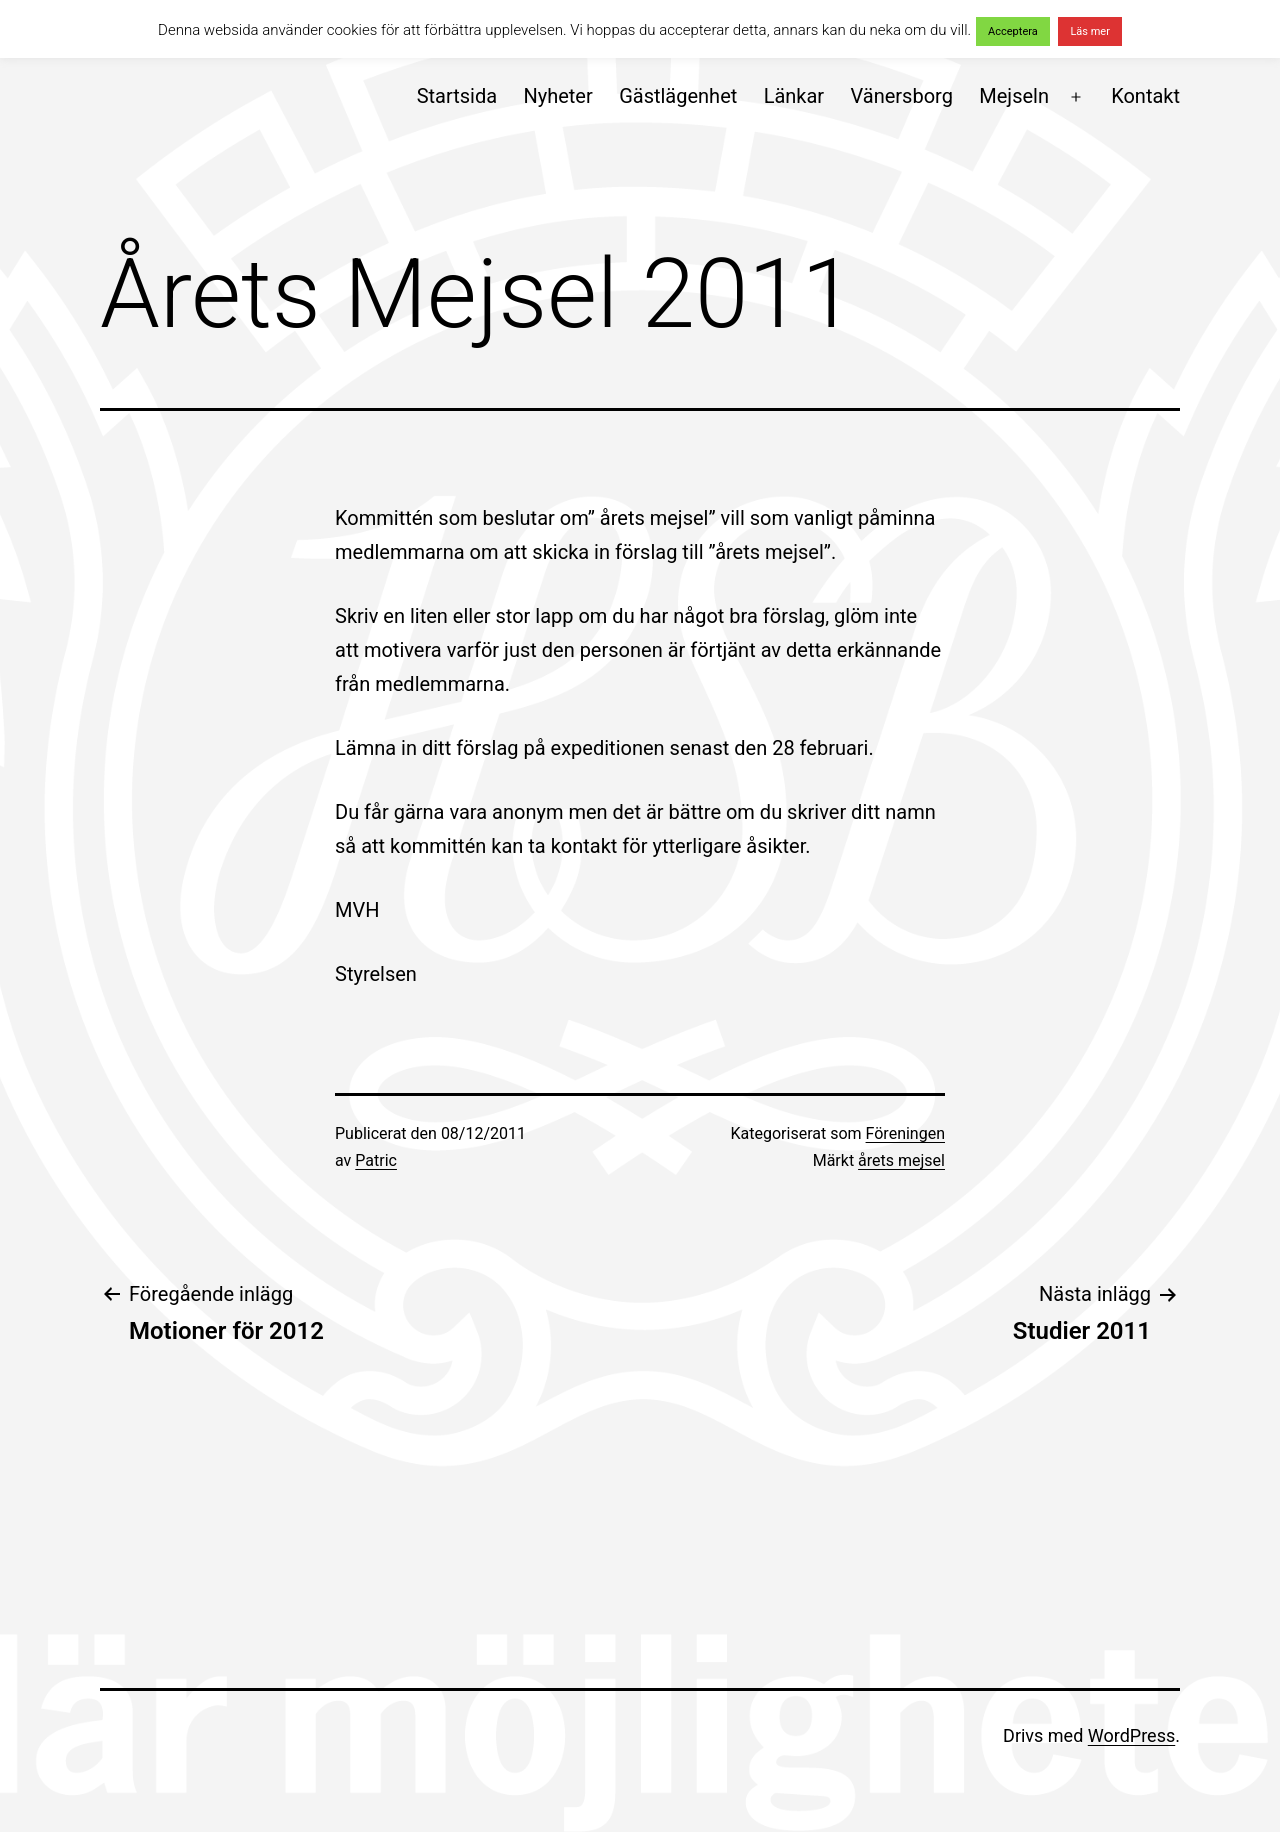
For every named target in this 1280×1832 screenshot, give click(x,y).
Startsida (457, 96)
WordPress (1131, 1735)
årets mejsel (901, 1160)
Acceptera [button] (1013, 31)
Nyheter (557, 96)
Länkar (794, 96)
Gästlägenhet (678, 96)
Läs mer (1090, 31)
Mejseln (1014, 96)
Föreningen (905, 1133)
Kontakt (1145, 96)
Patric (376, 1160)
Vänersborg (902, 96)
